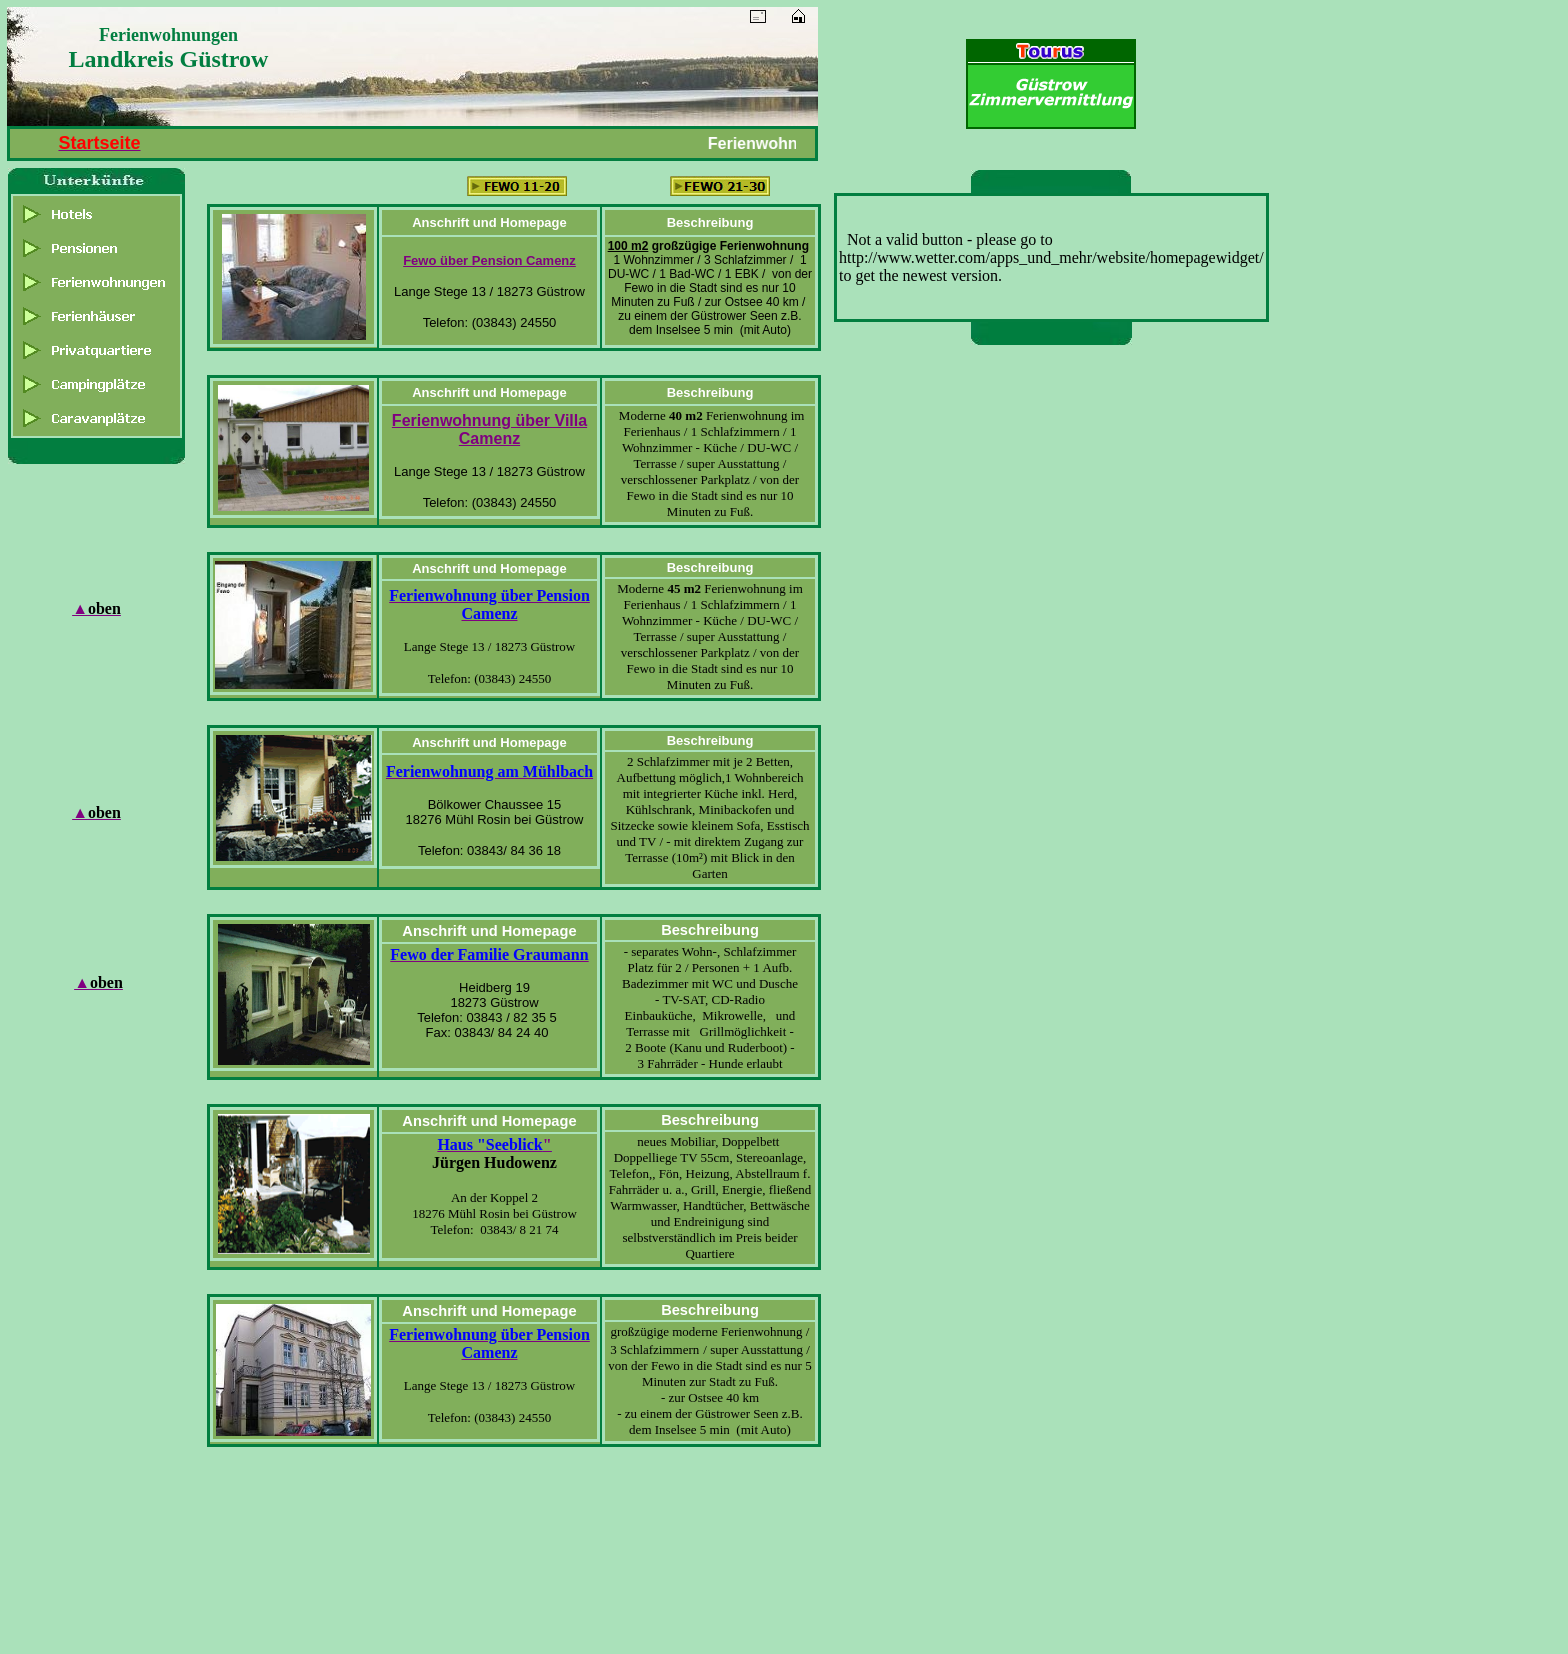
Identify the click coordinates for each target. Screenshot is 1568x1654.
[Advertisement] (1055, 663)
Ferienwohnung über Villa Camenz (489, 429)
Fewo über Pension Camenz (489, 260)
